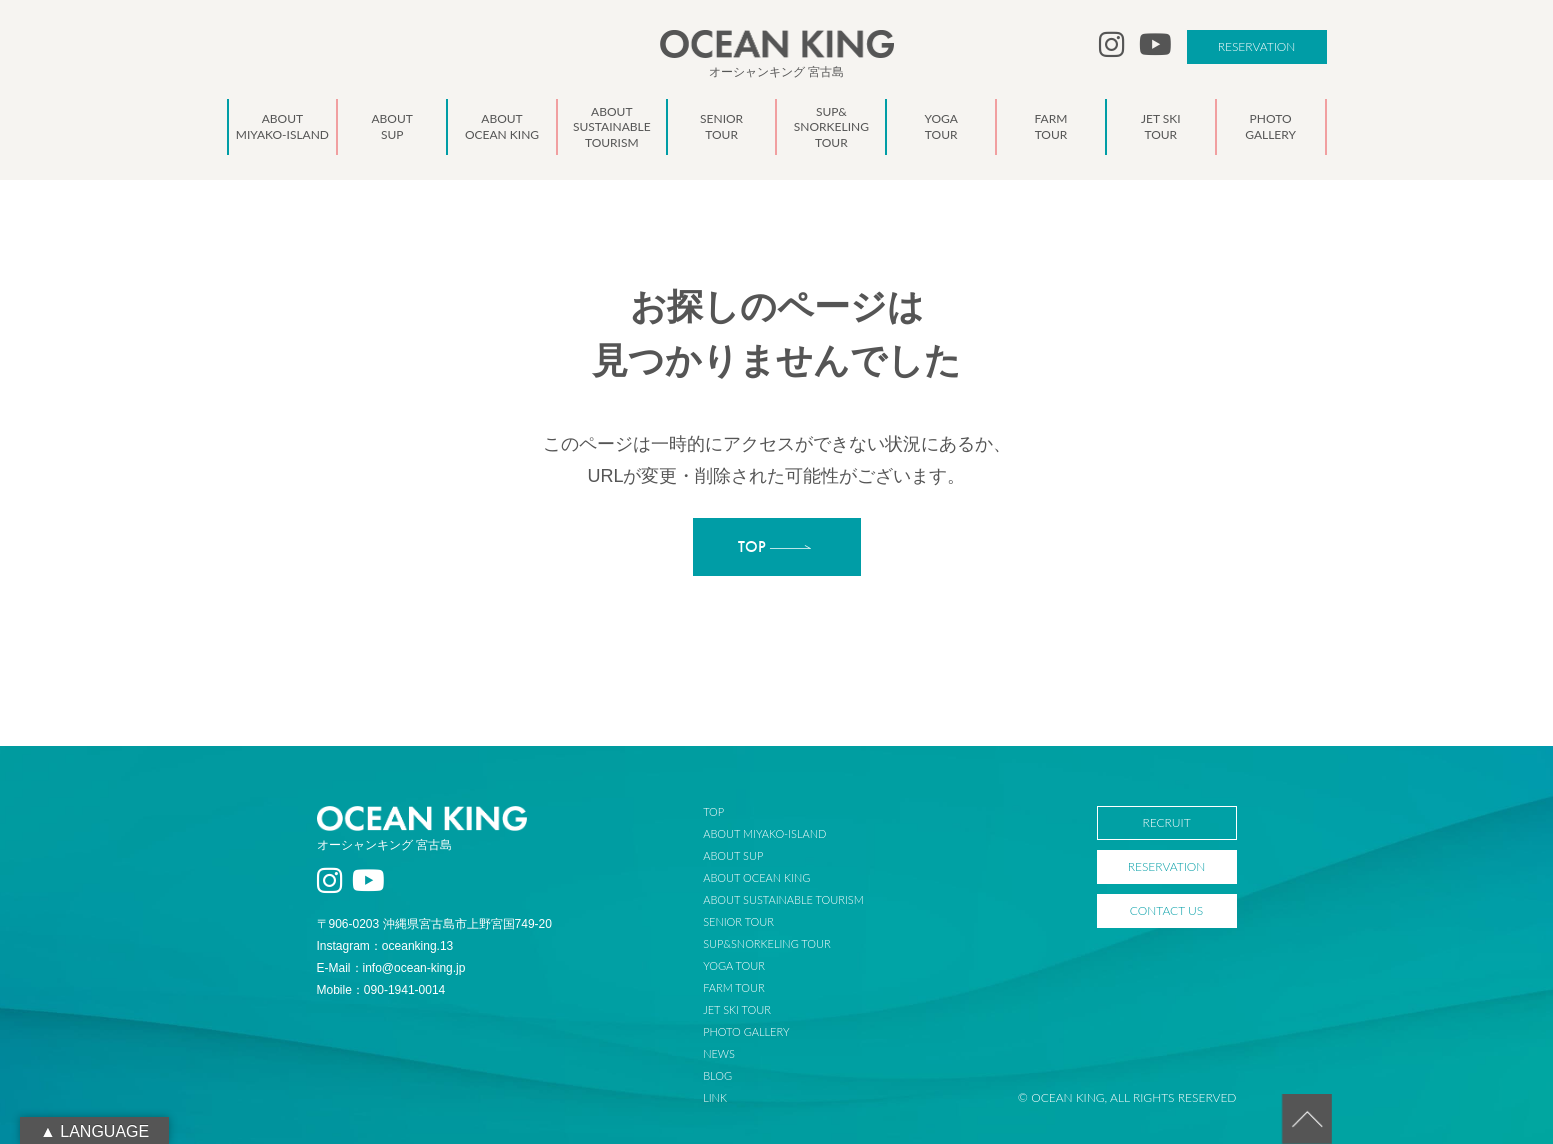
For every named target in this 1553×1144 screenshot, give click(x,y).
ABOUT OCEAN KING (756, 877)
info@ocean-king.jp (414, 968)
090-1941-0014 (404, 990)
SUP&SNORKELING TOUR (767, 943)
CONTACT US (1166, 910)
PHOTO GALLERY (746, 1031)
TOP (713, 811)
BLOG (717, 1075)
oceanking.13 (417, 946)
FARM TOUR (733, 987)
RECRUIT (1166, 822)
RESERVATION (1257, 46)
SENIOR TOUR (738, 921)
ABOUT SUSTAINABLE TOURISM (783, 899)
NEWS (719, 1053)
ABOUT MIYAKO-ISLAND (764, 833)
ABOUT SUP (733, 855)
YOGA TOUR (734, 965)
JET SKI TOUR (737, 1009)
